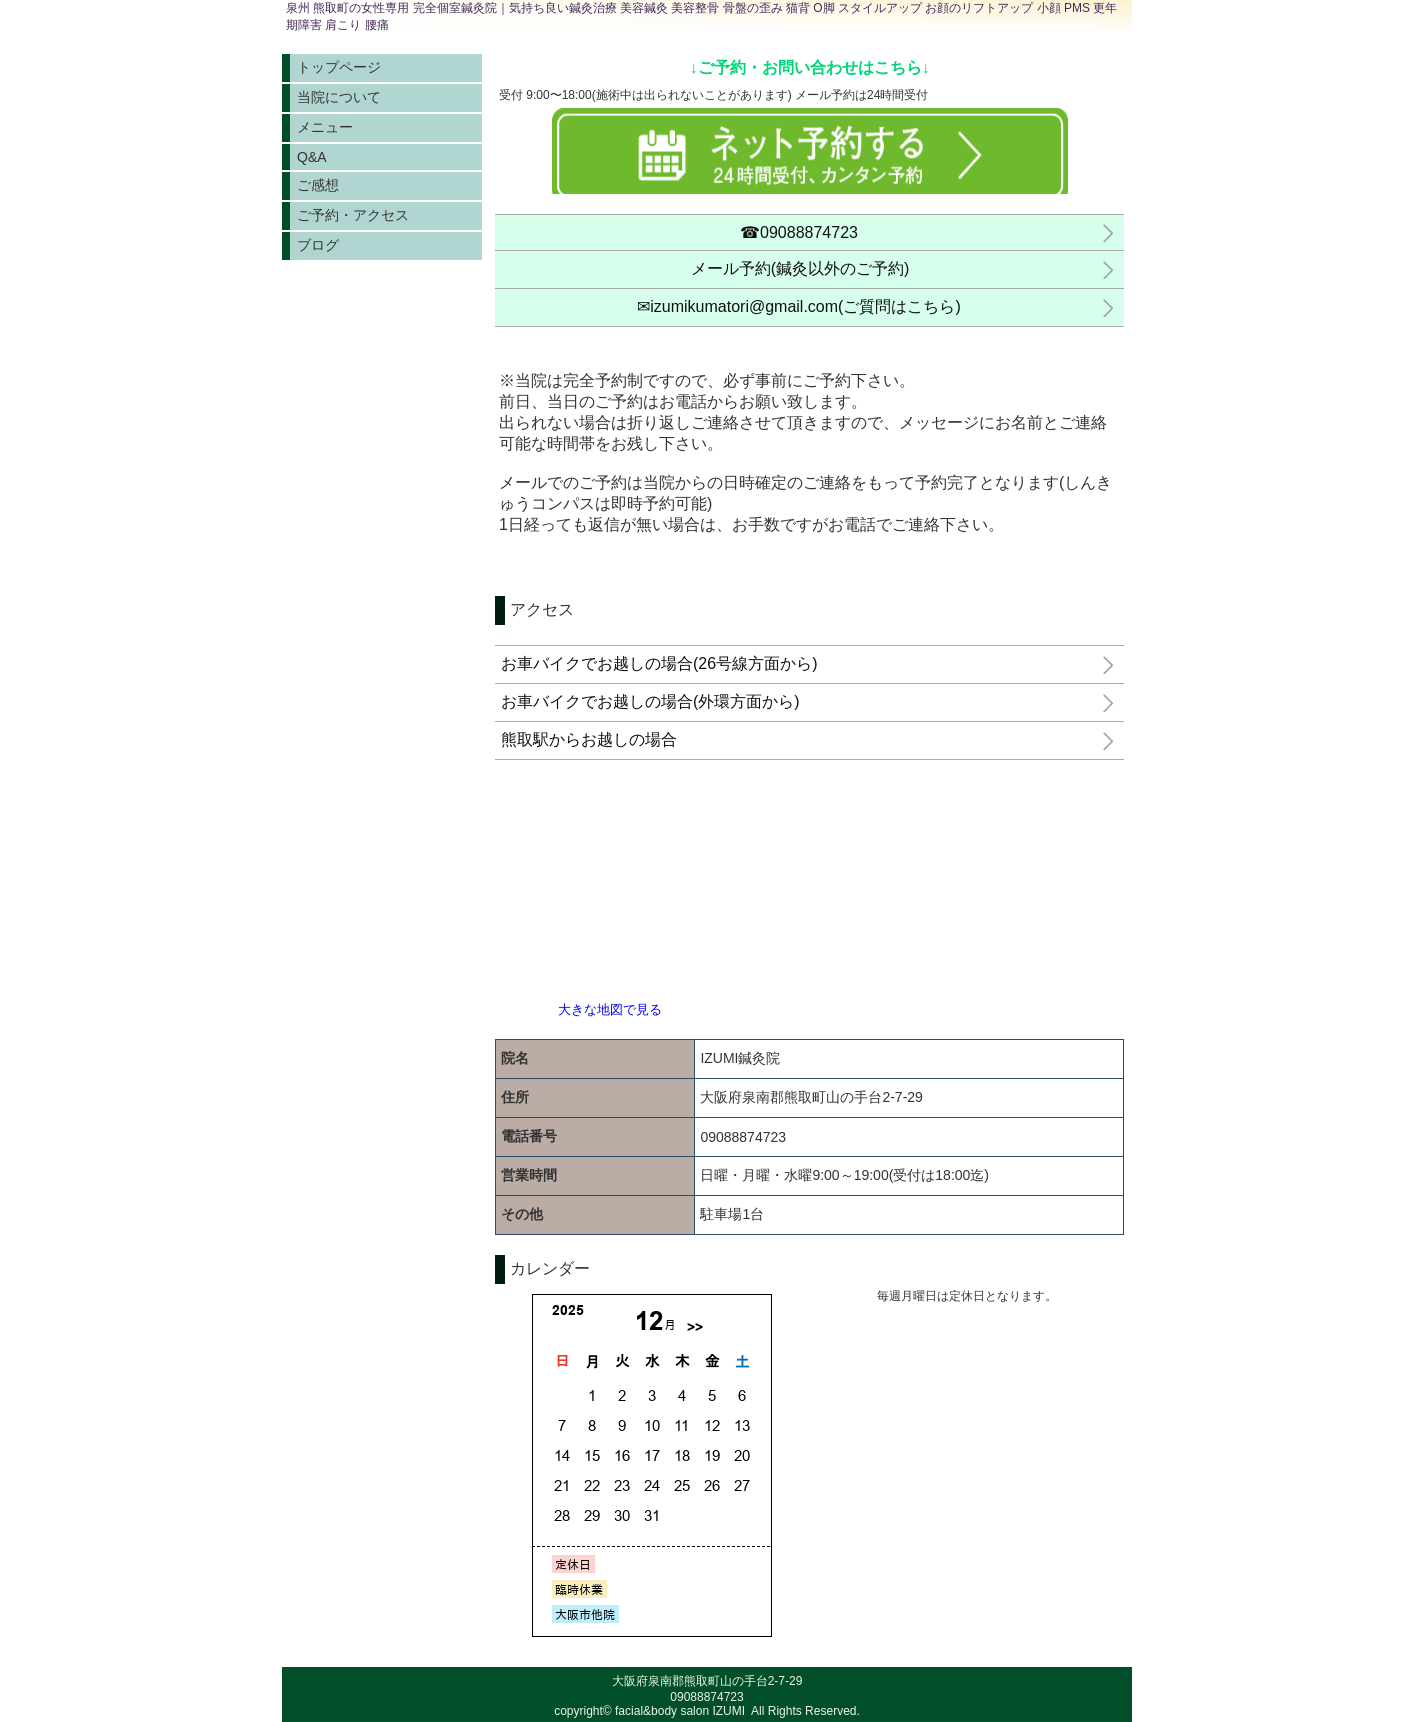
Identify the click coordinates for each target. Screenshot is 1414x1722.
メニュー (325, 127)
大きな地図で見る (610, 1009)
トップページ (339, 67)
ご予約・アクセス (353, 215)
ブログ (318, 245)
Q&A (312, 157)
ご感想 (318, 185)
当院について (339, 97)
